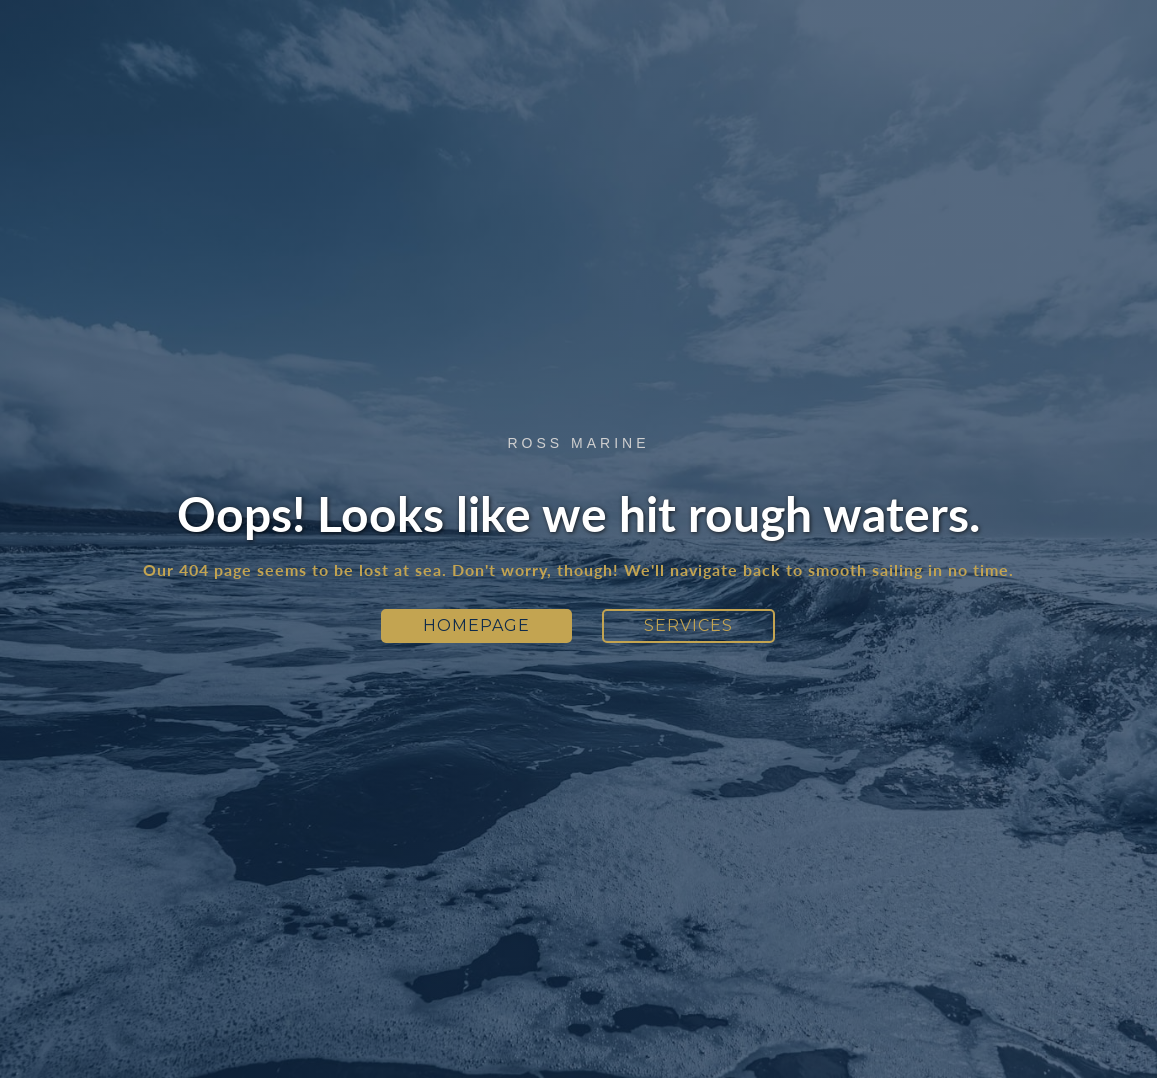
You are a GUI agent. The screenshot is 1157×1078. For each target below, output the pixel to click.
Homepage (476, 625)
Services (688, 625)
